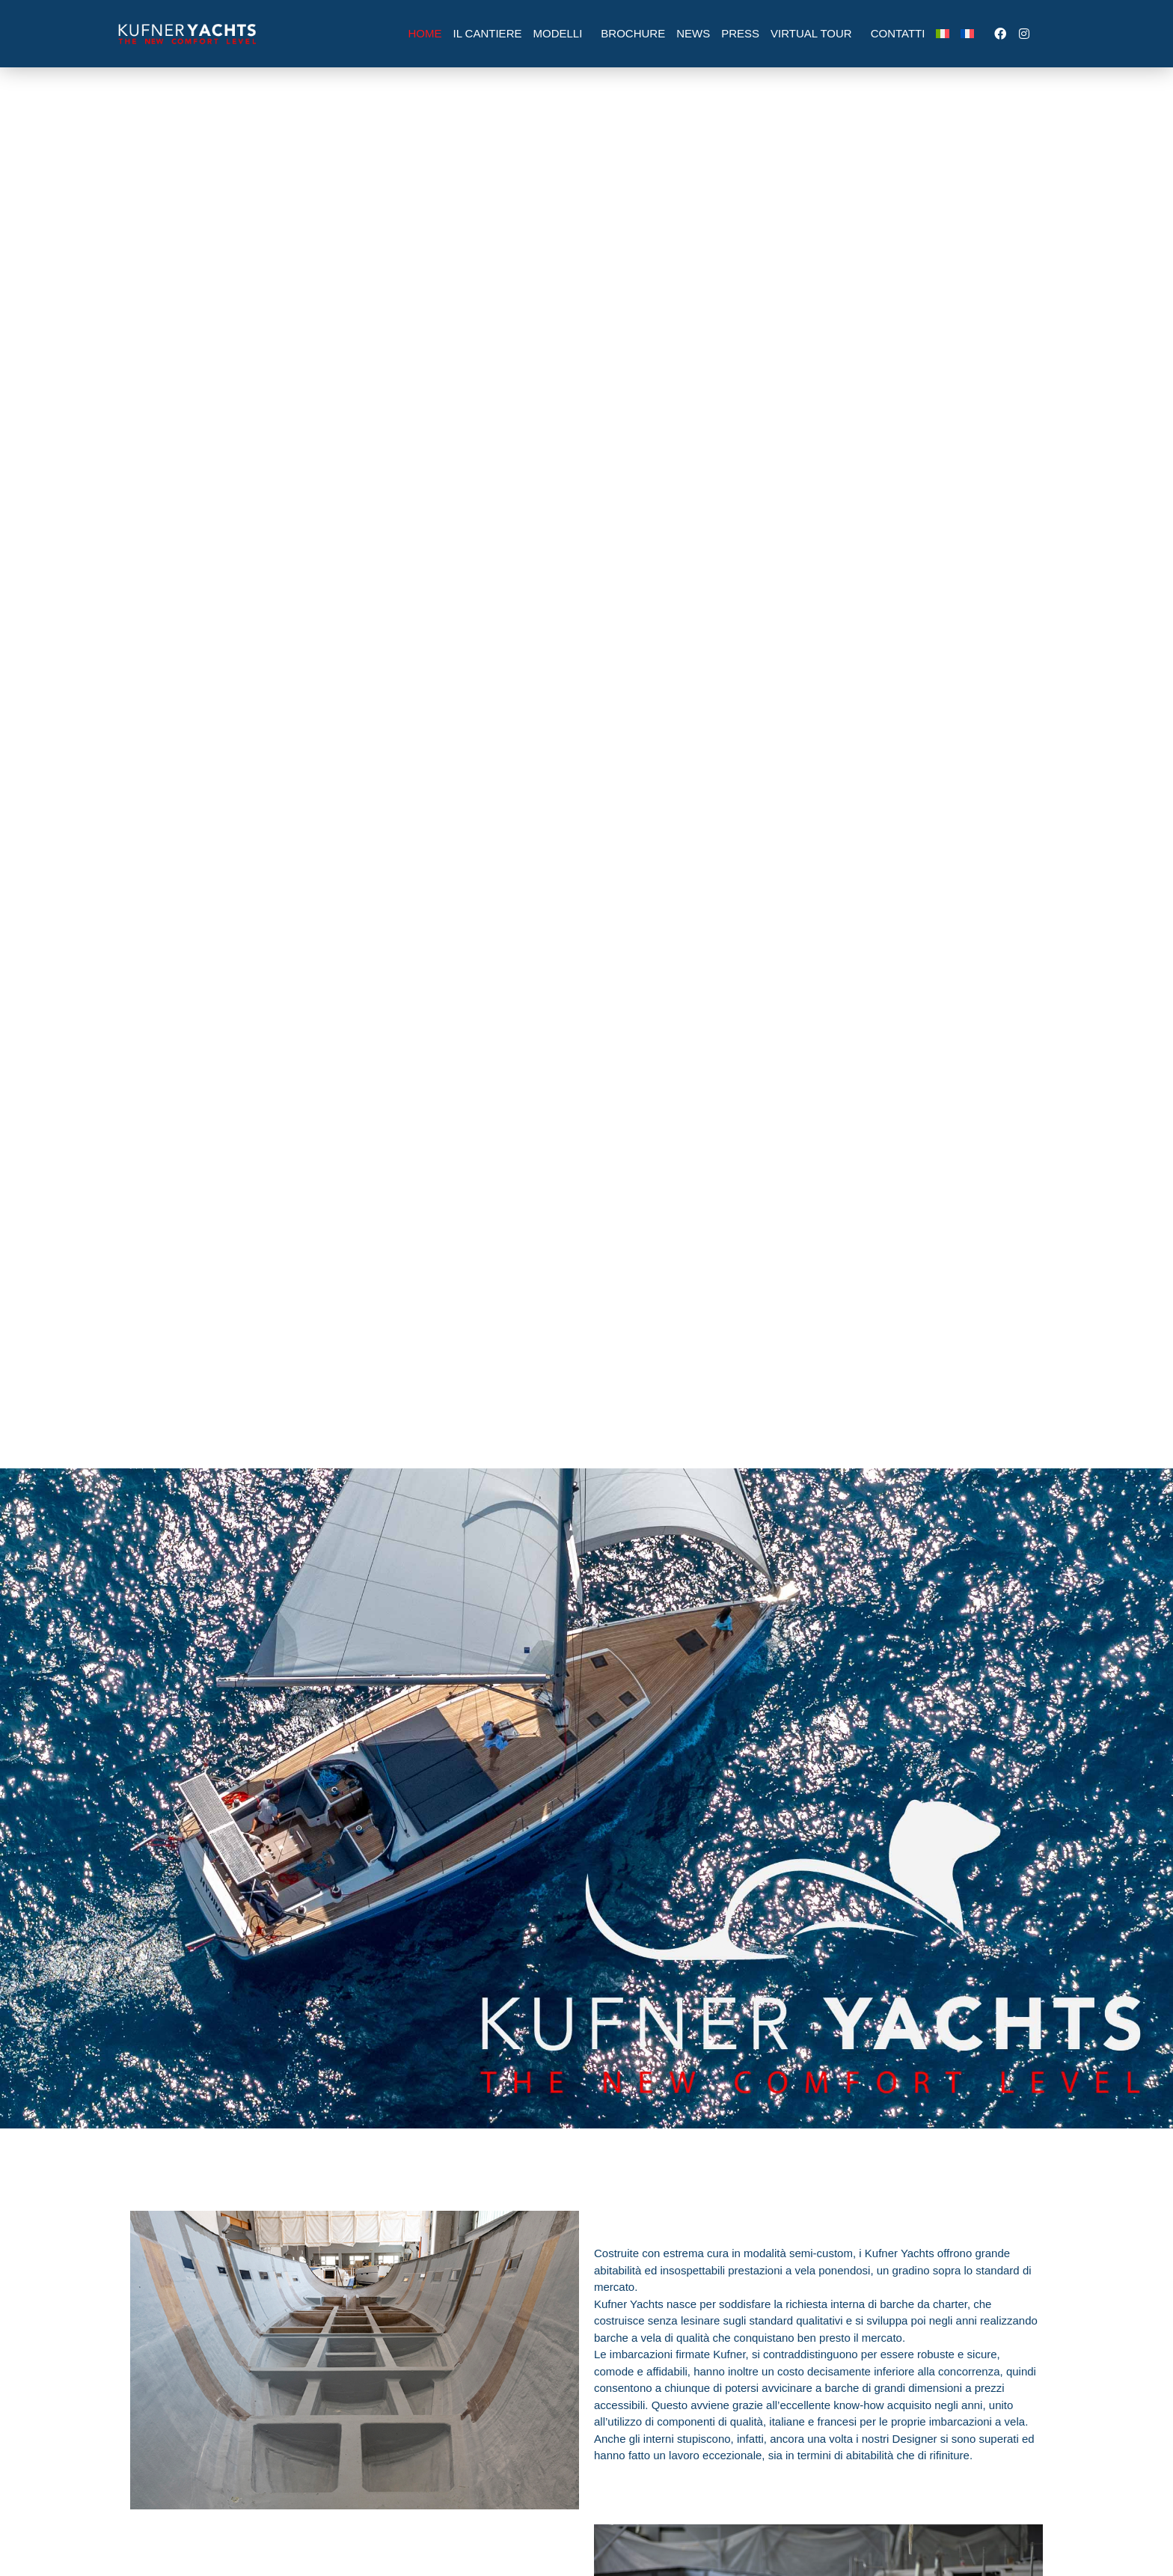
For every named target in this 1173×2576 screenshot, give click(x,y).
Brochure (633, 33)
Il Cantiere (487, 33)
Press (740, 33)
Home (425, 33)
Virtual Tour (815, 33)
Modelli (561, 33)
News (693, 33)
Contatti (898, 33)
